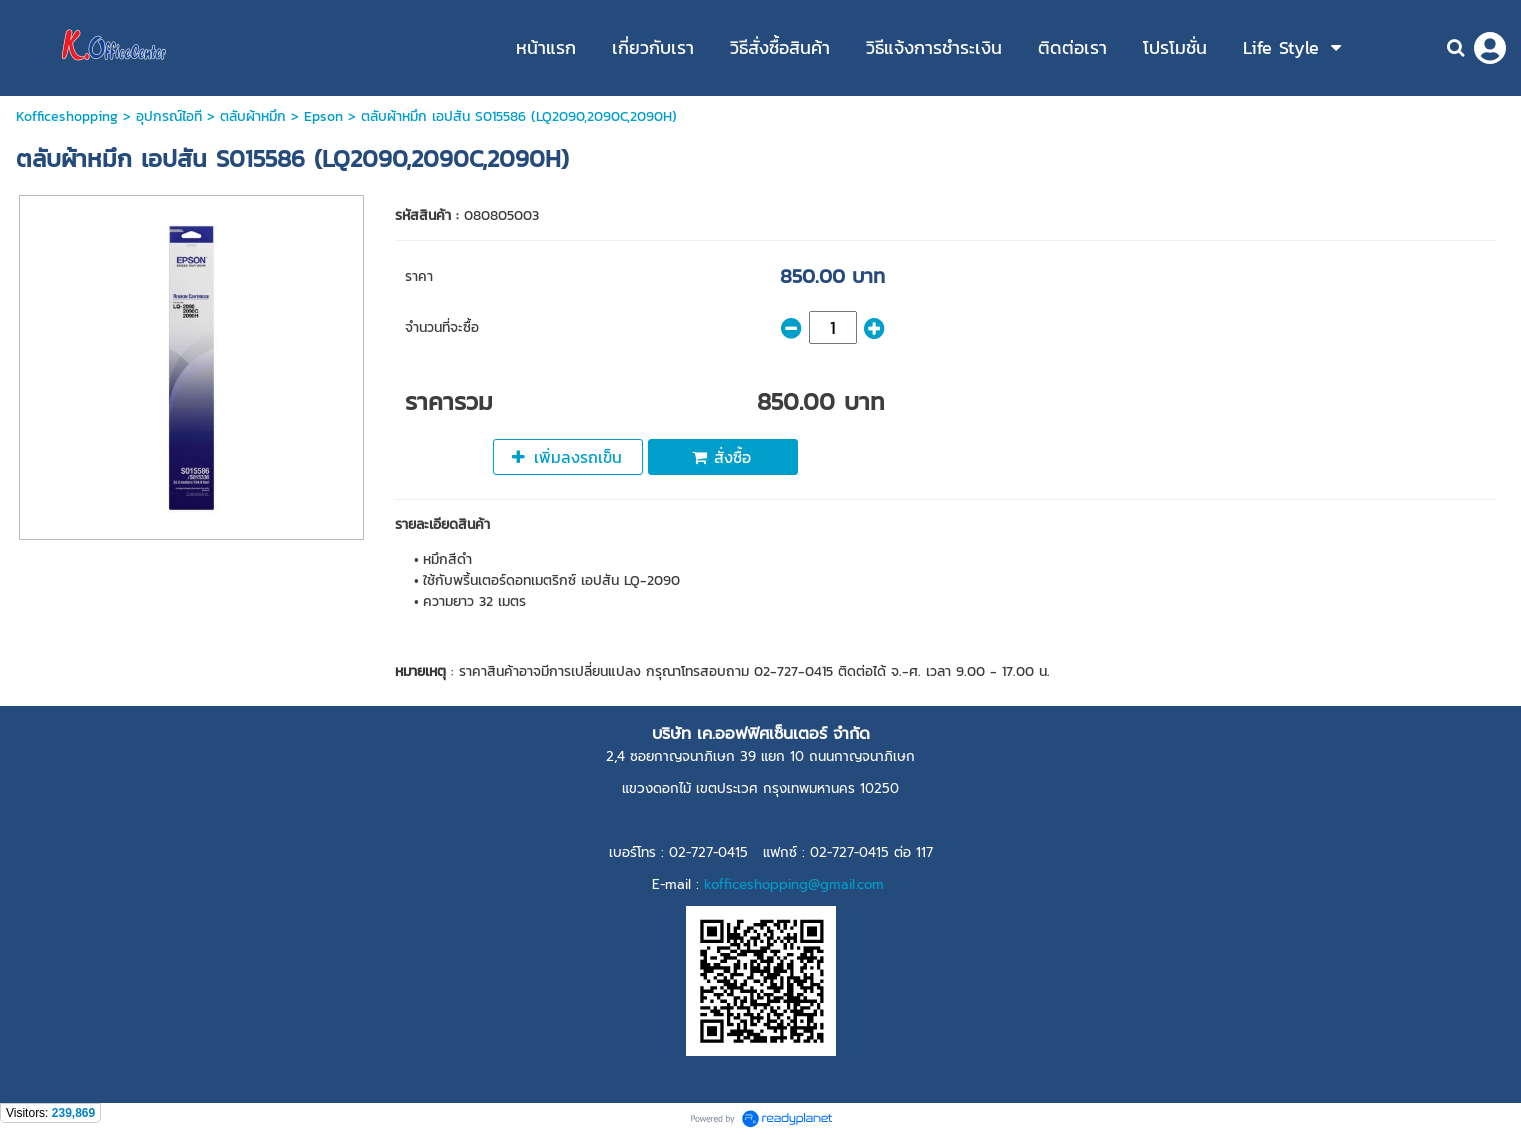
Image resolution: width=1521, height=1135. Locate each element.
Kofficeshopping (67, 116)
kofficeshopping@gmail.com (794, 884)
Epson (323, 116)
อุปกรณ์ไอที (169, 116)
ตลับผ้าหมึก (253, 116)
